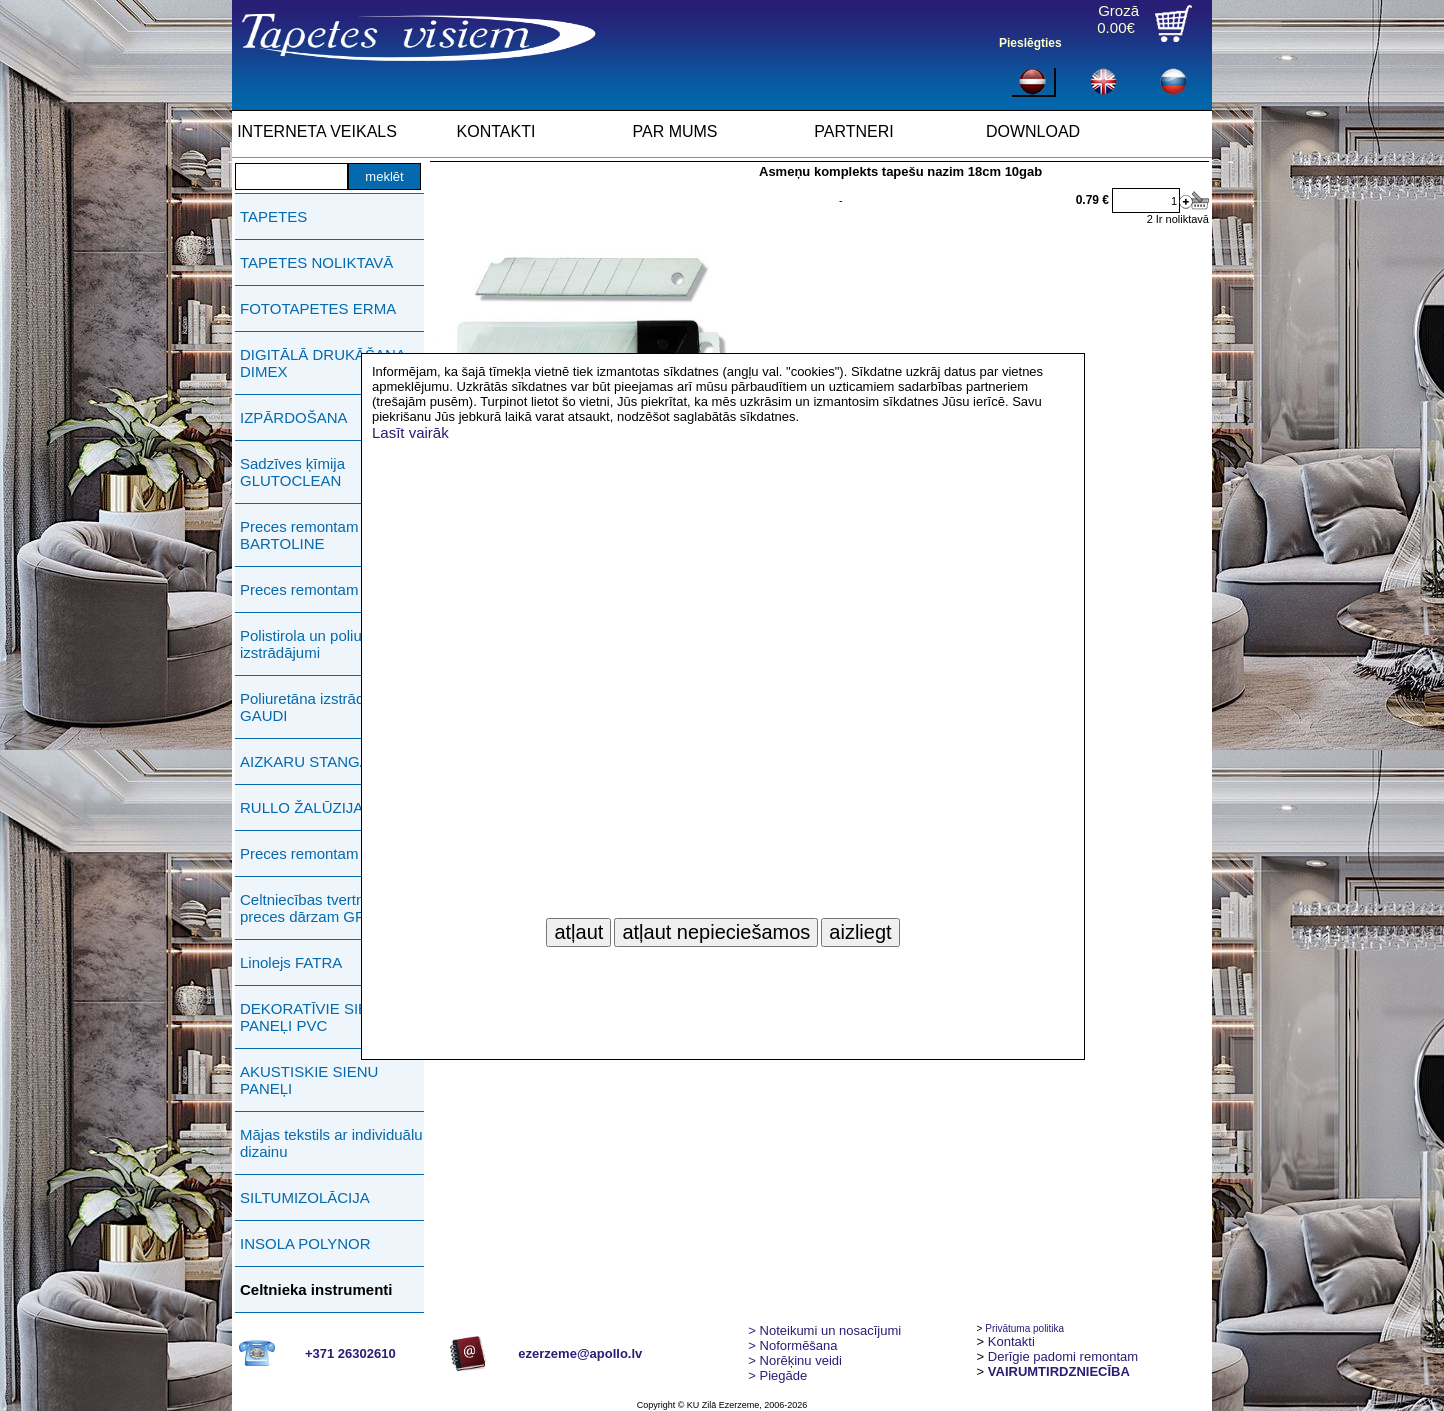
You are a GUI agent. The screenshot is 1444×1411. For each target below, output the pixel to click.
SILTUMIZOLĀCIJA (305, 1197)
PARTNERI (853, 131)
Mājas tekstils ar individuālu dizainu (331, 1143)
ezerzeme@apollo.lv (580, 1353)
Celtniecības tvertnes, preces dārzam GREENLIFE (334, 908)
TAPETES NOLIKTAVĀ (316, 262)
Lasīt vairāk (410, 432)
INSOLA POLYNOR (305, 1243)
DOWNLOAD (1033, 131)
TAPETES (273, 216)
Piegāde (777, 1375)
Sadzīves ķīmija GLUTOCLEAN (292, 472)
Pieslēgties (1030, 43)
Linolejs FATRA (291, 962)
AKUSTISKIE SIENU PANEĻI (309, 1080)
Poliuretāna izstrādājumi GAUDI (320, 707)
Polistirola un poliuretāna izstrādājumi (322, 644)
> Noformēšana (792, 1345)
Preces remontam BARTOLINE (299, 535)
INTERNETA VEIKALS (317, 131)
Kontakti (1011, 1341)
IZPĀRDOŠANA (294, 417)
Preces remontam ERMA (323, 853)
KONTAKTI (496, 131)
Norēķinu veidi (795, 1360)
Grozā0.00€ (1118, 19)
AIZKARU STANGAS (310, 761)
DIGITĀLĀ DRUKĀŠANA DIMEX (322, 363)
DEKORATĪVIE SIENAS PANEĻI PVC (319, 1017)
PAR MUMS (674, 131)
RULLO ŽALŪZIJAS (306, 807)
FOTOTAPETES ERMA (318, 308)
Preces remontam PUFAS (326, 589)
